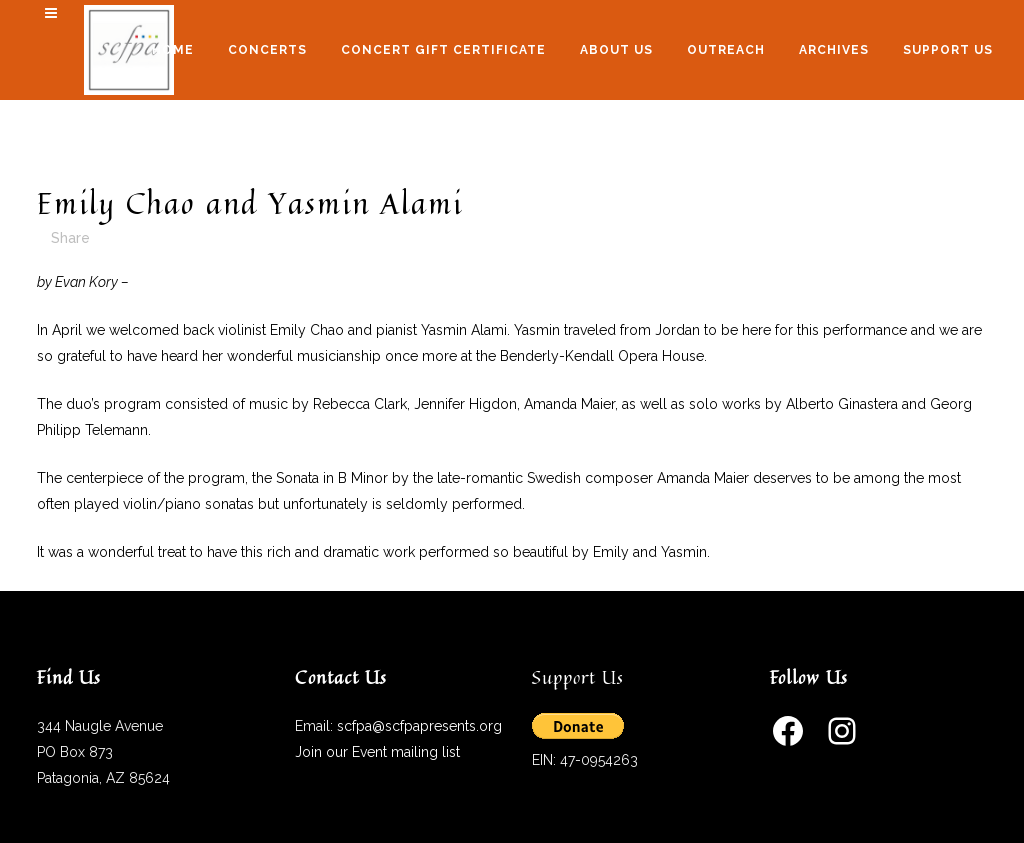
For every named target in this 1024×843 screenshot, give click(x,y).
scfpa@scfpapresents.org (419, 726)
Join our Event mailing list (377, 752)
